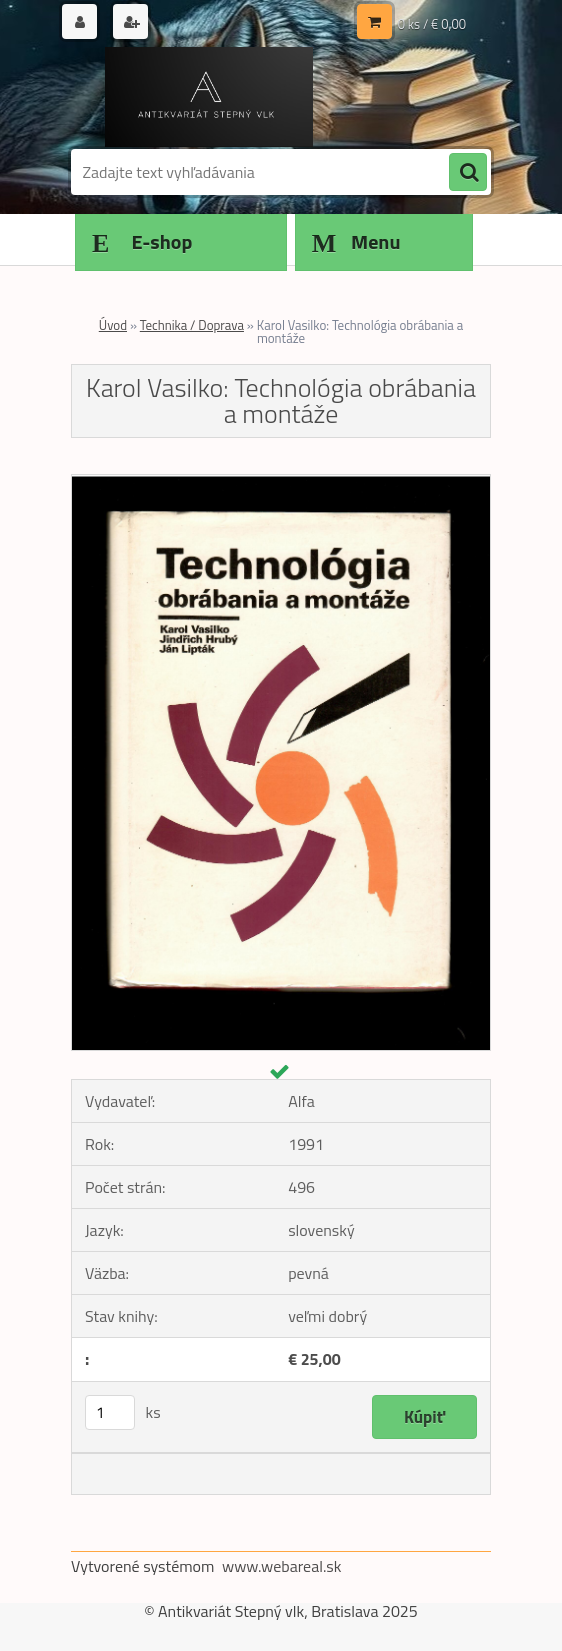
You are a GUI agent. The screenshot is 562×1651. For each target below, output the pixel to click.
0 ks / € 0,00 (432, 24)
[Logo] (208, 97)
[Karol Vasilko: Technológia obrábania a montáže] (281, 483)
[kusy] (110, 1412)
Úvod (113, 325)
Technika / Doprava (192, 325)
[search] (468, 173)
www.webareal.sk (282, 1566)
